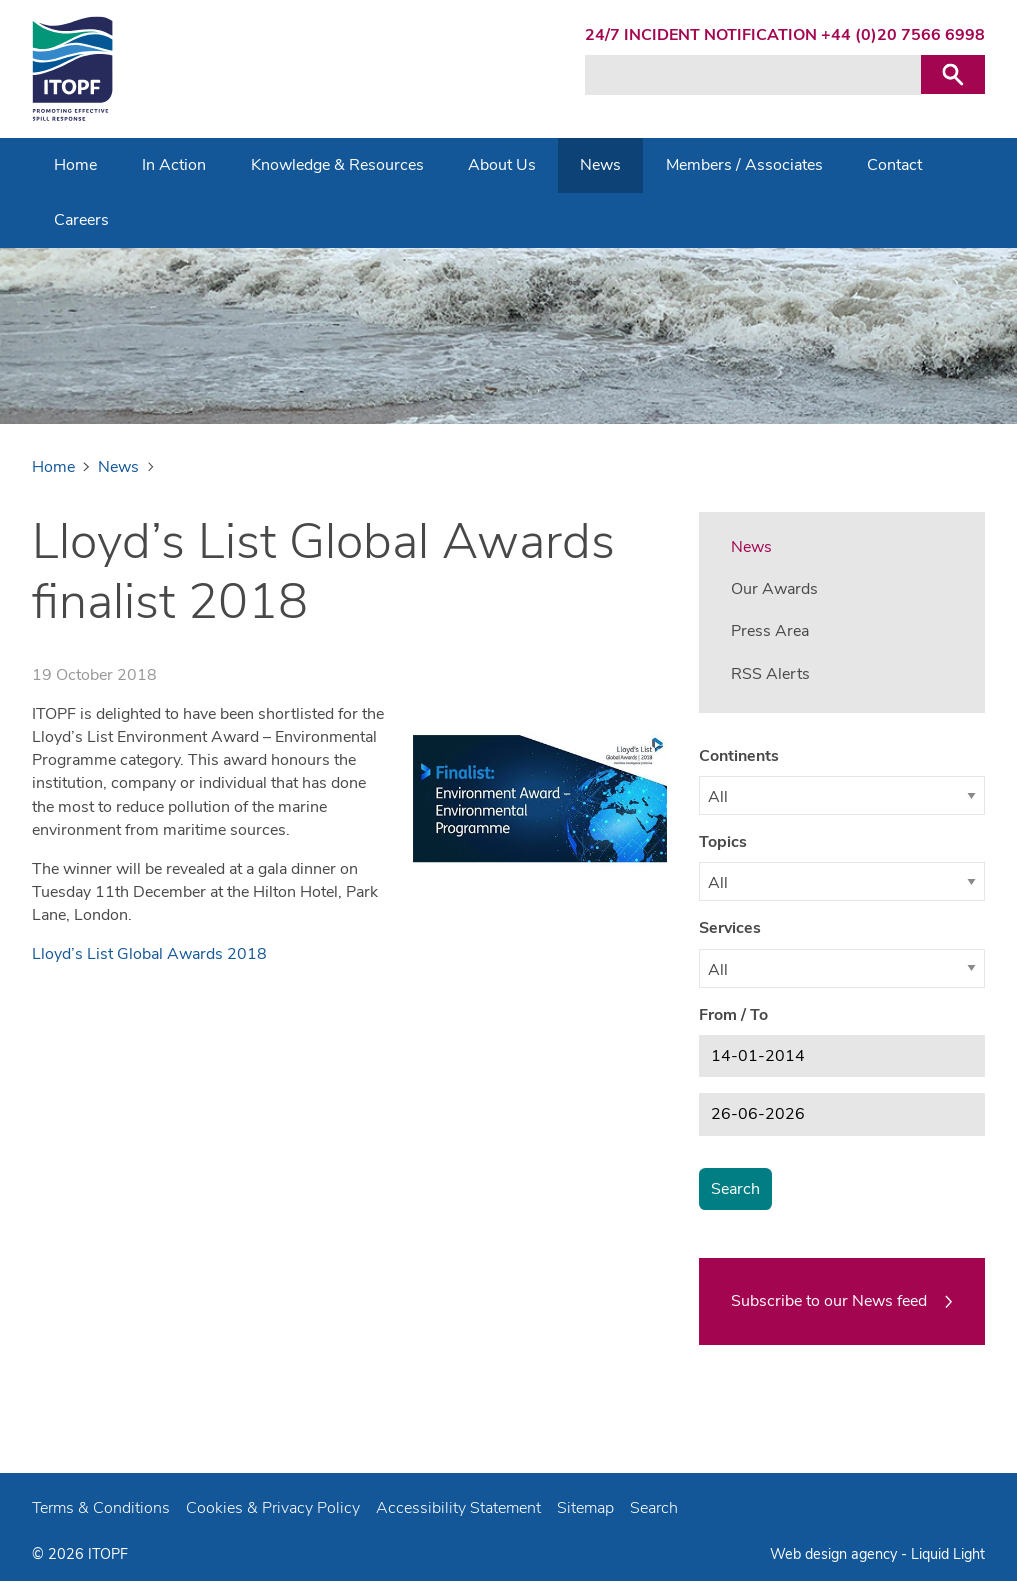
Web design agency (835, 1554)
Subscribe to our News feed (829, 1301)
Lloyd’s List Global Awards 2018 (149, 954)
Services (730, 928)
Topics (723, 842)
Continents (739, 756)
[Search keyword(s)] (753, 75)
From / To (733, 1015)
